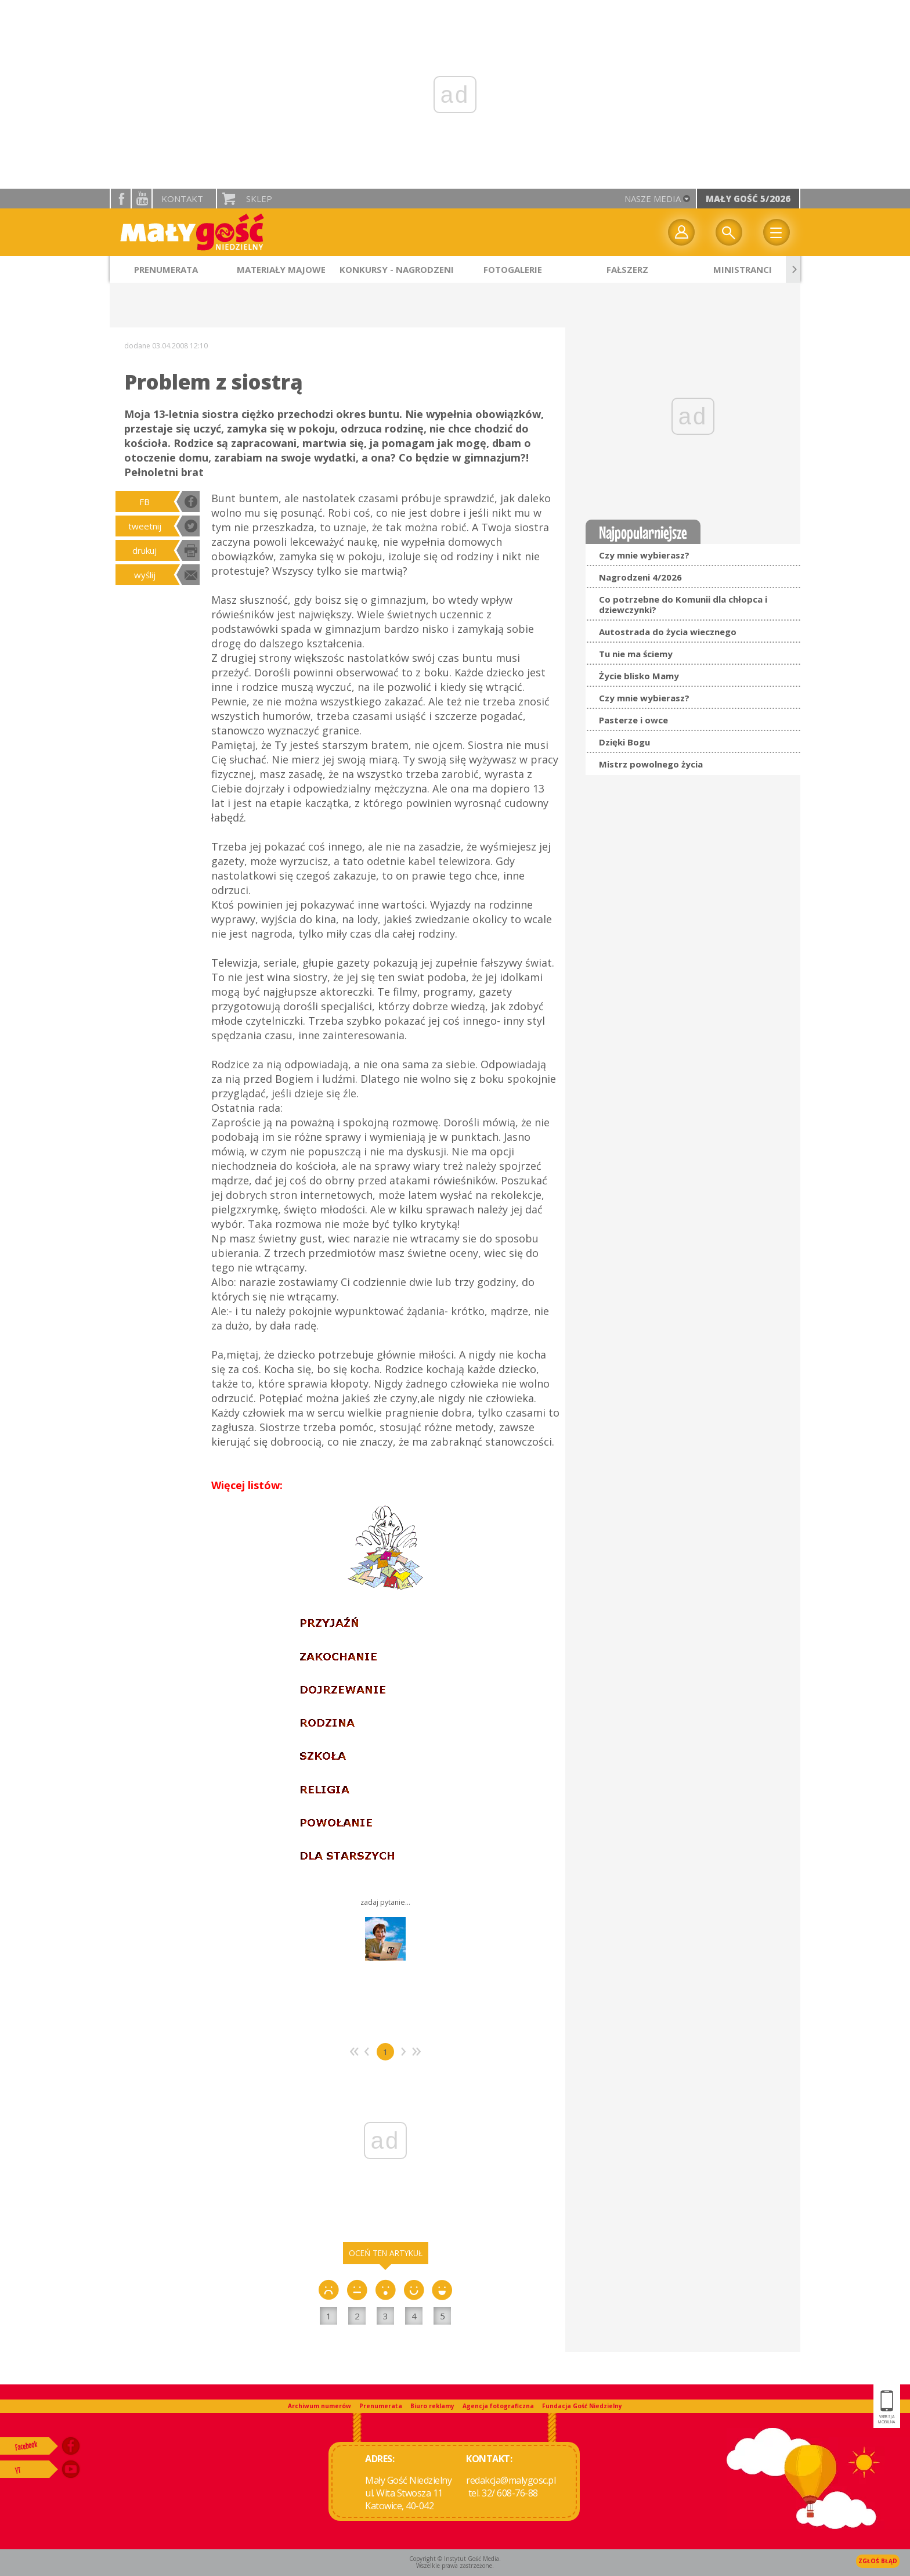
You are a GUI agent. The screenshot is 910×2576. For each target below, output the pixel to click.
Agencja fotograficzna (498, 2406)
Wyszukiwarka (729, 232)
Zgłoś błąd (877, 2561)
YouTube (141, 198)
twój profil (681, 232)
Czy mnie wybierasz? (644, 555)
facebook (121, 198)
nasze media (652, 198)
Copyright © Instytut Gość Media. (455, 2559)
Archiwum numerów (319, 2406)
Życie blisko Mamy (639, 676)
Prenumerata (380, 2406)
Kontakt (182, 198)
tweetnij (144, 526)
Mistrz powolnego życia (651, 764)
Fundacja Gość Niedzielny (582, 2406)
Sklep (259, 198)
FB (144, 501)
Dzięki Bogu (624, 742)
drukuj (144, 550)
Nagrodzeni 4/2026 (640, 577)
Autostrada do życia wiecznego (667, 631)
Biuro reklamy (432, 2406)
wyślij (145, 575)
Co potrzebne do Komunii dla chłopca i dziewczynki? (683, 604)
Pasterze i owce (633, 720)
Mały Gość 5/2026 (748, 198)
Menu (776, 232)
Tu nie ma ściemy (636, 653)
